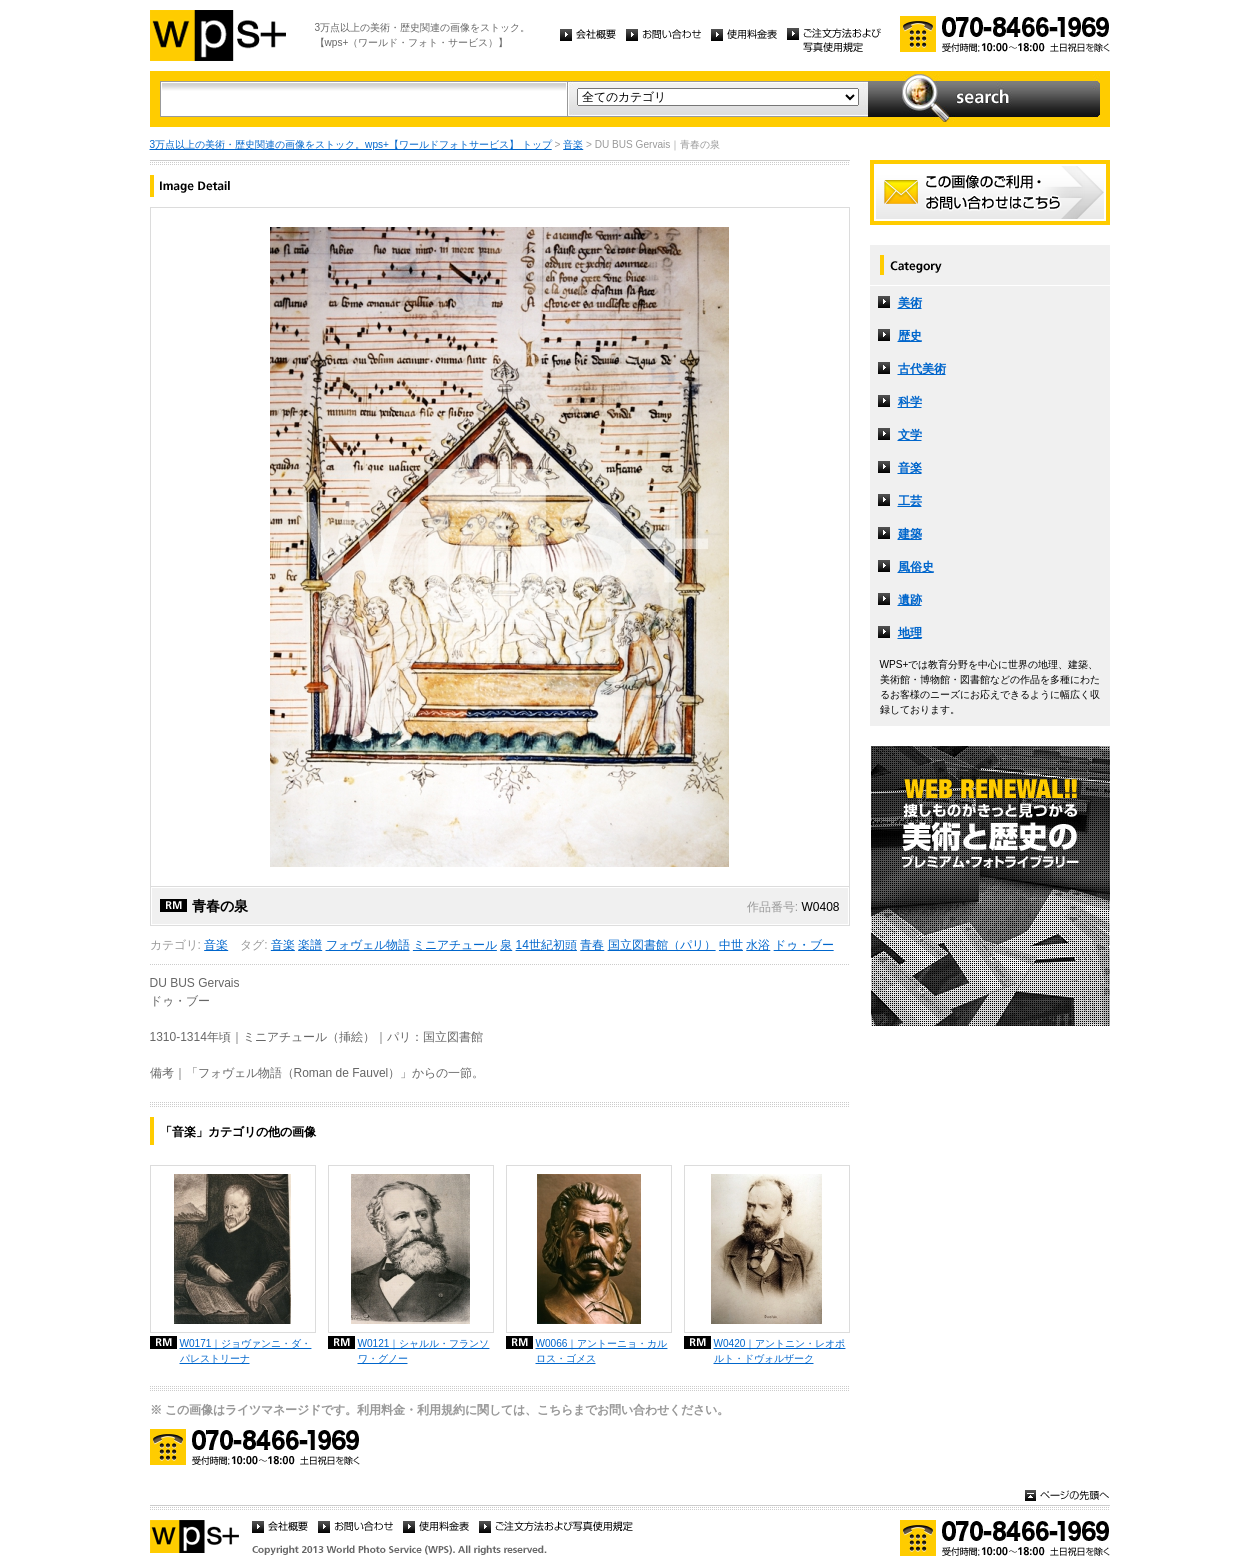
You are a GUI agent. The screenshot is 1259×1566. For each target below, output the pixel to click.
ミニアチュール (455, 945)
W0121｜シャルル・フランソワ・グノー (424, 1351)
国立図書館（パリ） (662, 945)
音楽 (573, 144)
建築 (910, 534)
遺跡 (910, 600)
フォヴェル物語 (368, 945)
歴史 (910, 336)
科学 (910, 402)
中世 (731, 945)
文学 (910, 435)
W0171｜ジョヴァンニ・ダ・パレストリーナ (246, 1351)
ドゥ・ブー (804, 945)
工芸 (910, 501)
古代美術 (922, 369)
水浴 (758, 945)
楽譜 (310, 945)
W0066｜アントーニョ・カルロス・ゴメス (602, 1351)
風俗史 (916, 567)
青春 (592, 945)
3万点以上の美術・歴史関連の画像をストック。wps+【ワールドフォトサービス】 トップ (351, 144)
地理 (910, 633)
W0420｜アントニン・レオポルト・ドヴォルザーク (780, 1351)
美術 (910, 303)
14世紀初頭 (546, 945)
